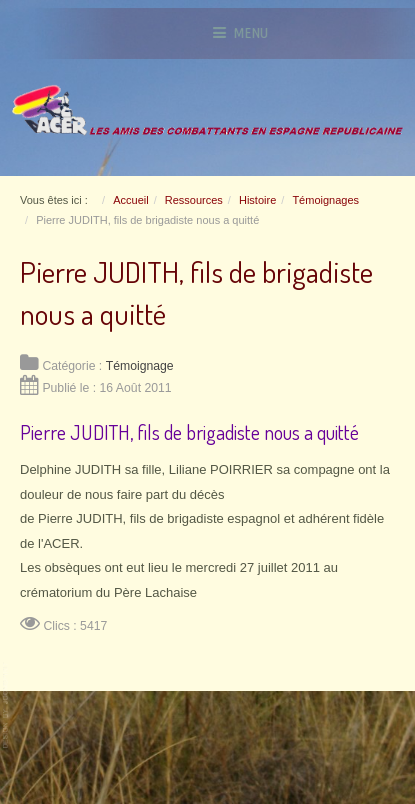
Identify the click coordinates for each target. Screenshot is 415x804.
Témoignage (140, 366)
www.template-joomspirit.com (7, 705)
